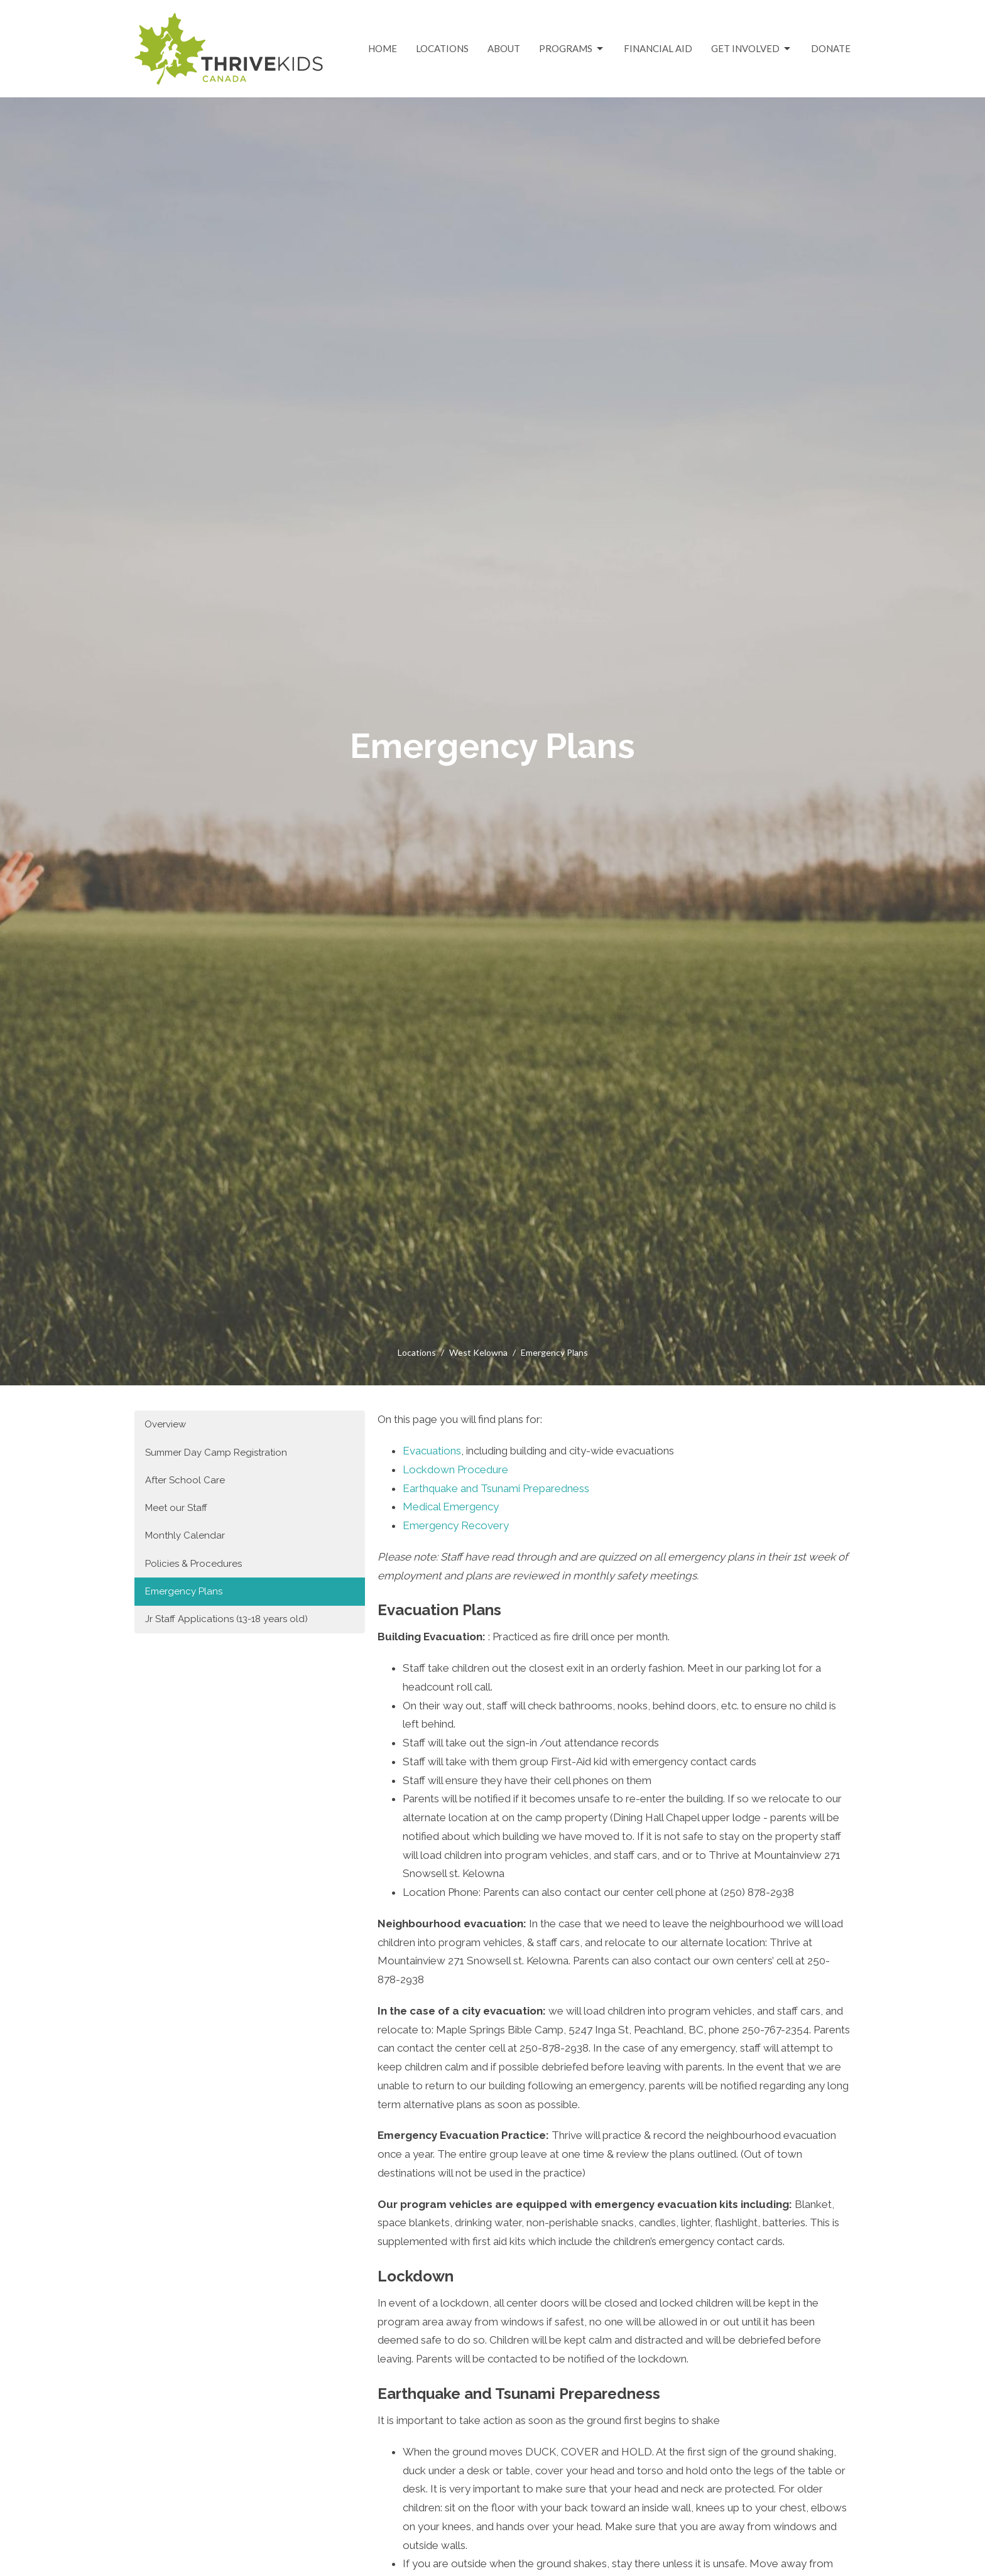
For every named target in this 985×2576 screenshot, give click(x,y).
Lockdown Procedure (455, 1469)
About (503, 48)
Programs (572, 49)
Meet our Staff (176, 1507)
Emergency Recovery (456, 1525)
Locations (442, 48)
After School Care (185, 1480)
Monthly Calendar (185, 1535)
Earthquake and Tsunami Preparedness (496, 1488)
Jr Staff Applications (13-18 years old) (226, 1619)
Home (382, 48)
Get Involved (751, 49)
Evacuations (432, 1450)
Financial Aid (658, 48)
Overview (165, 1424)
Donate (831, 48)
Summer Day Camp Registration (216, 1452)
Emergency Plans (183, 1591)
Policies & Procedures (193, 1563)
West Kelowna (478, 1352)
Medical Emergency (451, 1506)
